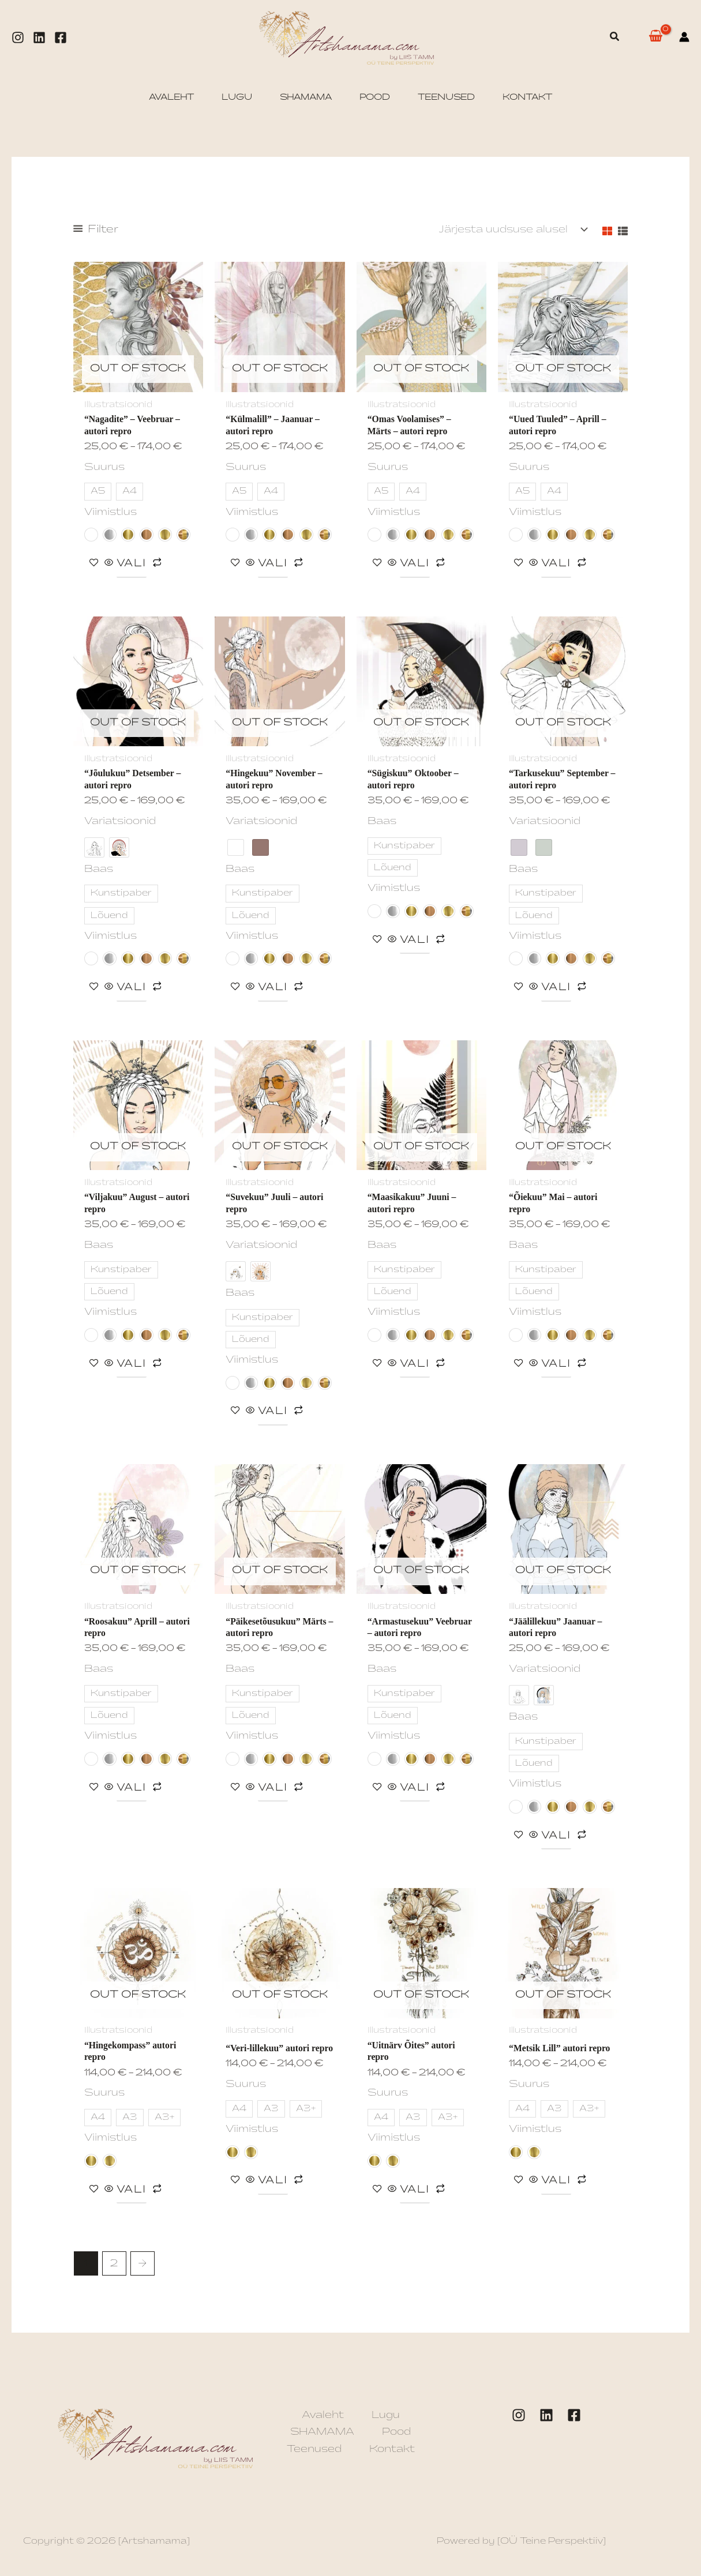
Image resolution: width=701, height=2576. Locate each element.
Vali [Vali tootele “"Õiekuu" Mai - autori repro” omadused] (556, 1366)
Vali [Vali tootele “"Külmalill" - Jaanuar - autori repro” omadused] (273, 564)
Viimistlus (110, 512)
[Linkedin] (39, 37)
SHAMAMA (322, 2436)
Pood (396, 2436)
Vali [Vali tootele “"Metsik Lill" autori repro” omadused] (556, 2184)
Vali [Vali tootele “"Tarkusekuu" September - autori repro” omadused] (556, 989)
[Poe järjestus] (512, 229)
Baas (98, 870)
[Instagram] (18, 37)
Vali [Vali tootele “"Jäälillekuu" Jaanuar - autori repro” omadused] (556, 1838)
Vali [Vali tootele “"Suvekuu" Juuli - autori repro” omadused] (273, 1413)
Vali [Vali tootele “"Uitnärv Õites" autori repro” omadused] (415, 2193)
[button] (615, 36)
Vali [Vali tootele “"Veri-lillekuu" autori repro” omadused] (273, 2193)
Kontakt (392, 2453)
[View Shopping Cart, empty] (655, 36)
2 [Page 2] (114, 2268)
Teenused (314, 2453)
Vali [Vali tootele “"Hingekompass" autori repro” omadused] (132, 2193)
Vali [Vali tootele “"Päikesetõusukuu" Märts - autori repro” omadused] (273, 1790)
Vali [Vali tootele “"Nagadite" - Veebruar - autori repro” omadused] (132, 564)
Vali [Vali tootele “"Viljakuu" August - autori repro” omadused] (132, 1366)
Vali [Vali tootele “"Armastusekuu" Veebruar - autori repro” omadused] (415, 1790)
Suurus (104, 467)
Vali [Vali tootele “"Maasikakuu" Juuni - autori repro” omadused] (415, 1366)
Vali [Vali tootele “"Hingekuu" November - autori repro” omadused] (273, 989)
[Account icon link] (684, 37)
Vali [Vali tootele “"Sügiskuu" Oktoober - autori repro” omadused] (415, 941)
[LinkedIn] (546, 2420)
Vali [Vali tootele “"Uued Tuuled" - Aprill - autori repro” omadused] (556, 564)
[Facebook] (60, 37)
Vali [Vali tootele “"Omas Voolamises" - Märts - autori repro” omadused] (415, 564)
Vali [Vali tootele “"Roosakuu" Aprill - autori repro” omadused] (132, 1790)
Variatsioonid (120, 822)
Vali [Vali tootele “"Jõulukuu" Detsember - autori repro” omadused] (132, 989)
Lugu (386, 2419)
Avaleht (323, 2419)
